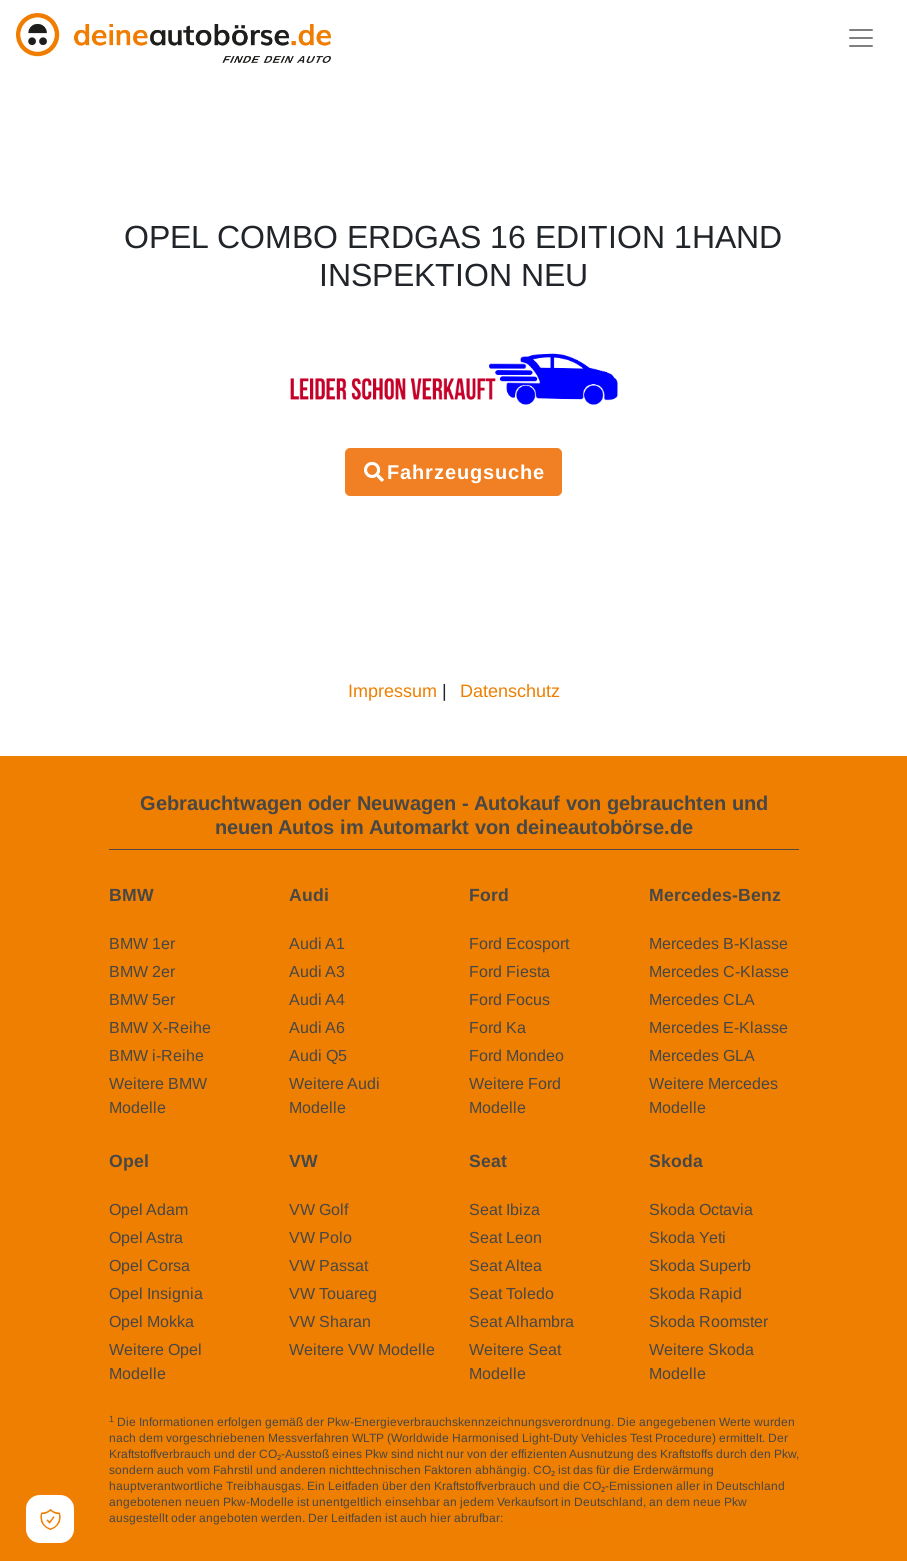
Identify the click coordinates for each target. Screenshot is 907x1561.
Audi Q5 (318, 1055)
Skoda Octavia (701, 1209)
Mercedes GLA (702, 1055)
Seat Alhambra (521, 1321)
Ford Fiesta (509, 971)
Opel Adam (148, 1209)
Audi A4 (317, 999)
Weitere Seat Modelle (515, 1361)
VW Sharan (330, 1321)
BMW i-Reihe (156, 1055)
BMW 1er (142, 943)
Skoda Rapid (695, 1293)
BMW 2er (142, 971)
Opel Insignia (156, 1293)
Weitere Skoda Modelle (701, 1361)
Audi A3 (317, 971)
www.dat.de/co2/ (550, 1518)
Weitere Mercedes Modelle (713, 1095)
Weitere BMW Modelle (158, 1095)
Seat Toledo (511, 1293)
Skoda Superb (700, 1265)
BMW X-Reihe (160, 1027)
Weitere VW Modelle (362, 1349)
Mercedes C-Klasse (719, 971)
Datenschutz (510, 691)
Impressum (392, 691)
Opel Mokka (151, 1321)
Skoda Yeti (687, 1237)
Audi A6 (317, 1027)
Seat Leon (505, 1237)
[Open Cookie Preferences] (50, 1519)
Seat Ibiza (504, 1209)
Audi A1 (317, 943)
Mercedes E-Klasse (718, 1027)
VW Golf (318, 1209)
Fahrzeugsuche (453, 472)
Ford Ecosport (519, 943)
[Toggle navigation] (861, 38)
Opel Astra (146, 1237)
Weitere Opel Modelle (155, 1361)
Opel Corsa (149, 1265)
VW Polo (320, 1237)
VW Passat (328, 1265)
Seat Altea (505, 1265)
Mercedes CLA (702, 999)
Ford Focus (509, 999)
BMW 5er (142, 999)
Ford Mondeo (516, 1055)
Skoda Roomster (708, 1321)
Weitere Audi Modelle (334, 1095)
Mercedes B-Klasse (718, 943)
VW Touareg (333, 1293)
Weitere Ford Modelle (515, 1095)
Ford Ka (497, 1027)
